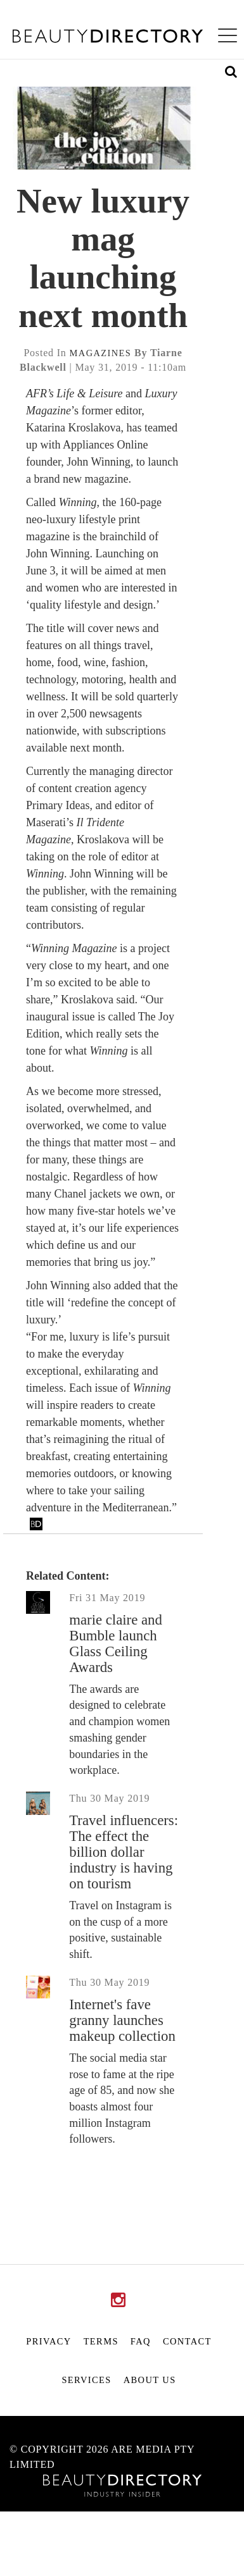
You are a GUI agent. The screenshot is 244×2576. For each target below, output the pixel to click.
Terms (101, 2341)
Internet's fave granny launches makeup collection (122, 2020)
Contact (187, 2341)
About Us (150, 2380)
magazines (101, 353)
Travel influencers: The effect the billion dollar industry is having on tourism (123, 1852)
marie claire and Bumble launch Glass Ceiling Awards (115, 1643)
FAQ (141, 2341)
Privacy (48, 2341)
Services (86, 2380)
